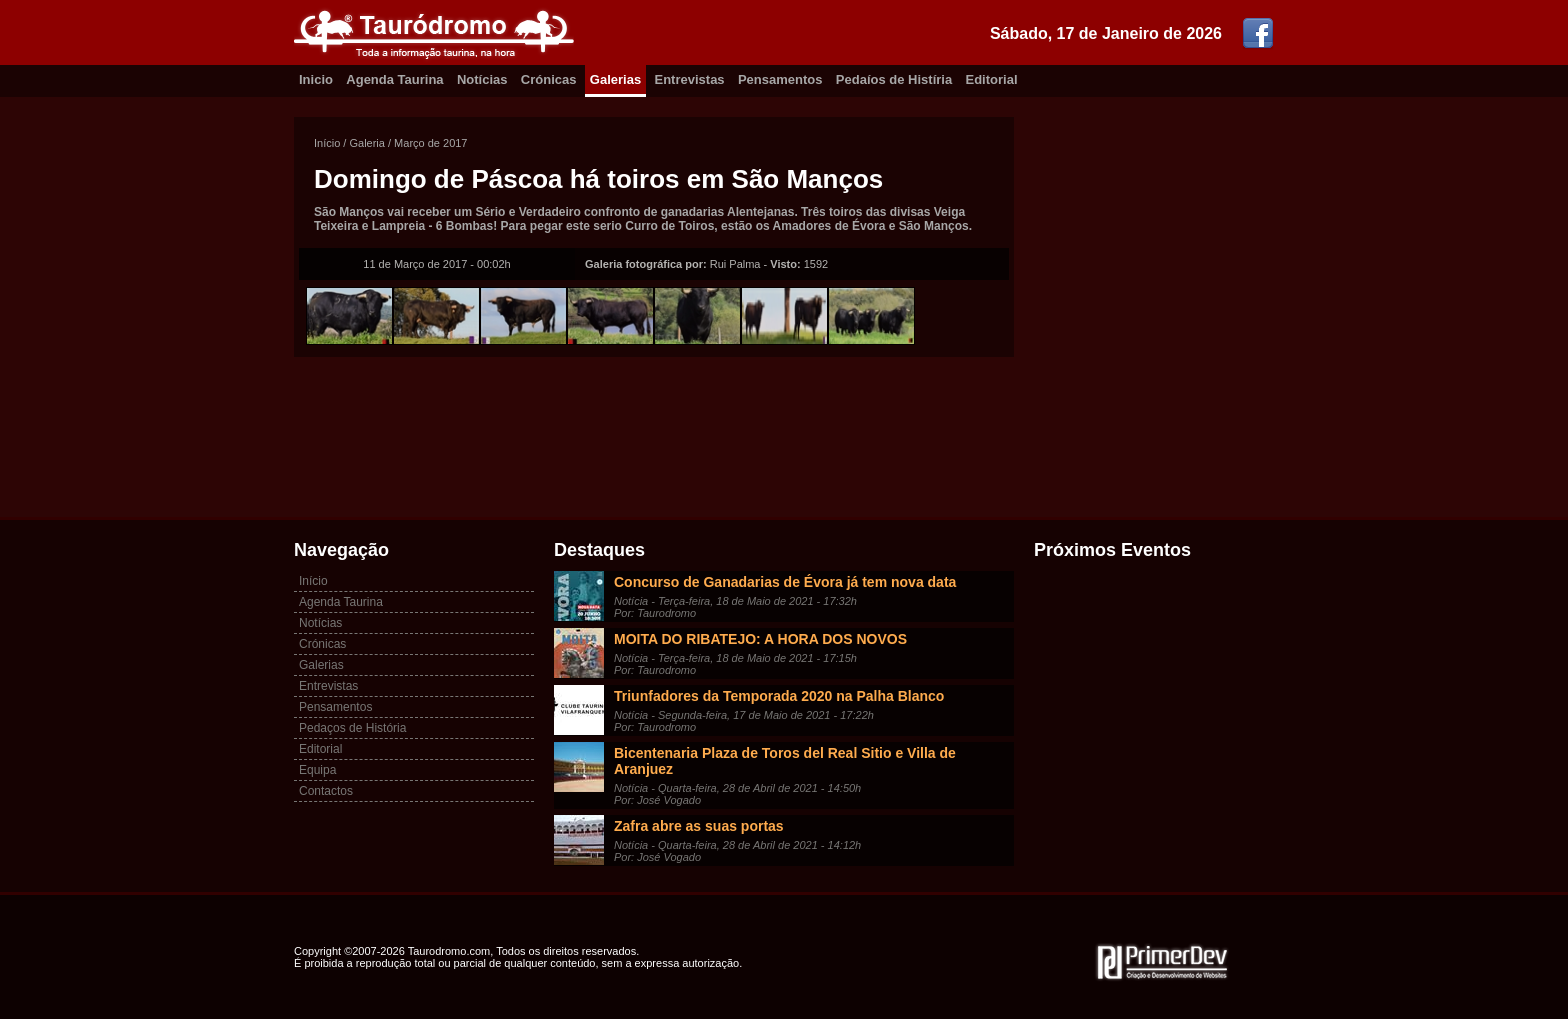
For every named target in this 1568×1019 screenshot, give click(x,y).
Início (327, 143)
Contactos (326, 791)
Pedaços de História (352, 728)
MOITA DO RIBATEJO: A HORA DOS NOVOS (760, 639)
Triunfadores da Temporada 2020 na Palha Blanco (779, 696)
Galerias (615, 79)
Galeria (366, 143)
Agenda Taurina (394, 79)
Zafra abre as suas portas (699, 826)
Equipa (317, 770)
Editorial (992, 79)
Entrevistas (690, 79)
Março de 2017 (430, 143)
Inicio (316, 79)
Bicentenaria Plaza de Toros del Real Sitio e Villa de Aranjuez (785, 761)
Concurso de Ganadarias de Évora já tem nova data (785, 582)
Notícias (482, 79)
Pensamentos (780, 79)
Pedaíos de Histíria (894, 79)
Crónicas (549, 79)
